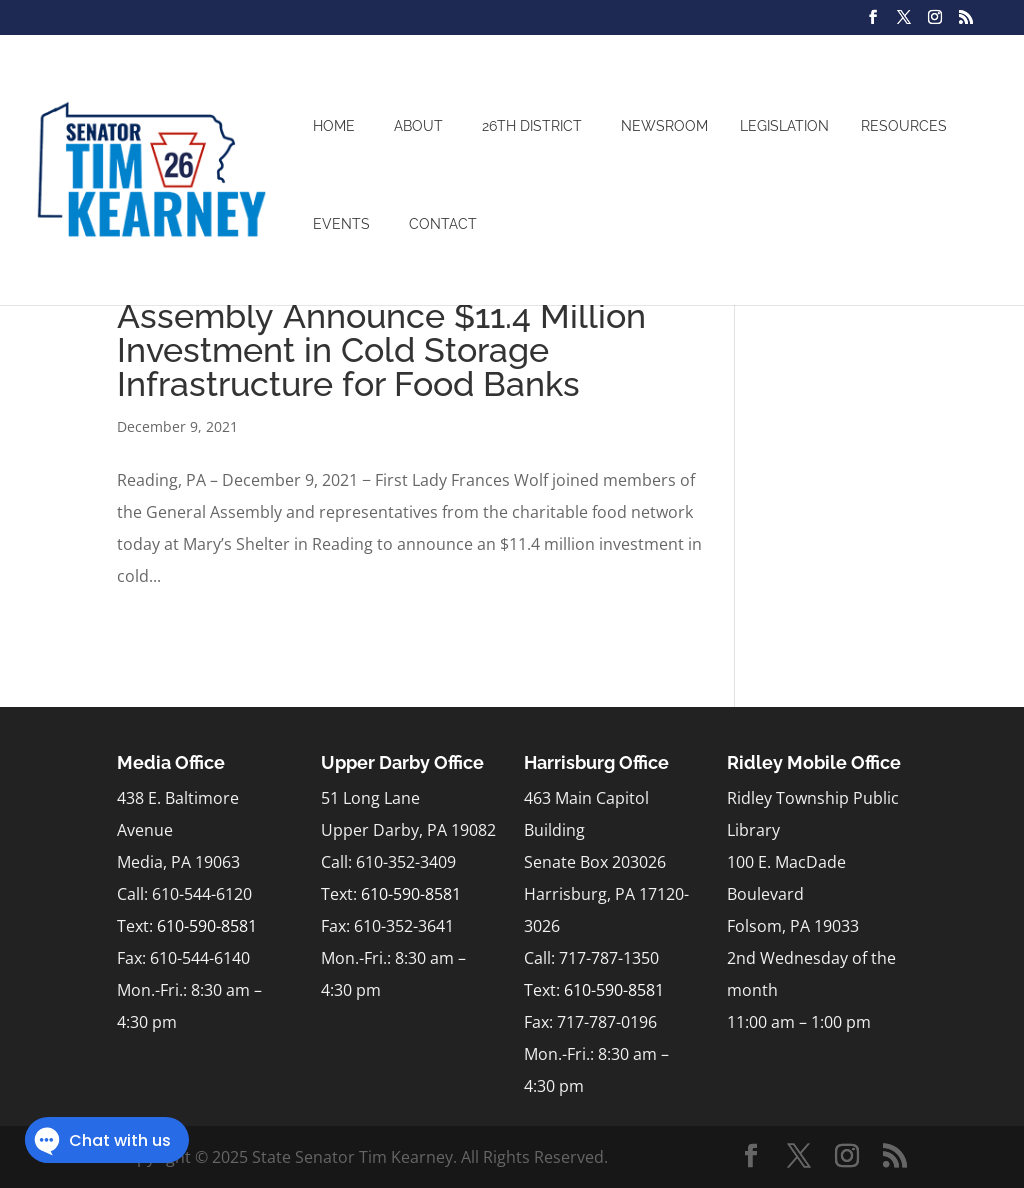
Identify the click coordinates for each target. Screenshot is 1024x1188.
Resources (904, 126)
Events (341, 224)
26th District (532, 126)
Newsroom (664, 126)
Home (334, 126)
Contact (443, 224)
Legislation (784, 126)
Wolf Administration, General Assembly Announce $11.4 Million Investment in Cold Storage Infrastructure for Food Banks (381, 333)
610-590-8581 (207, 926)
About (418, 126)
